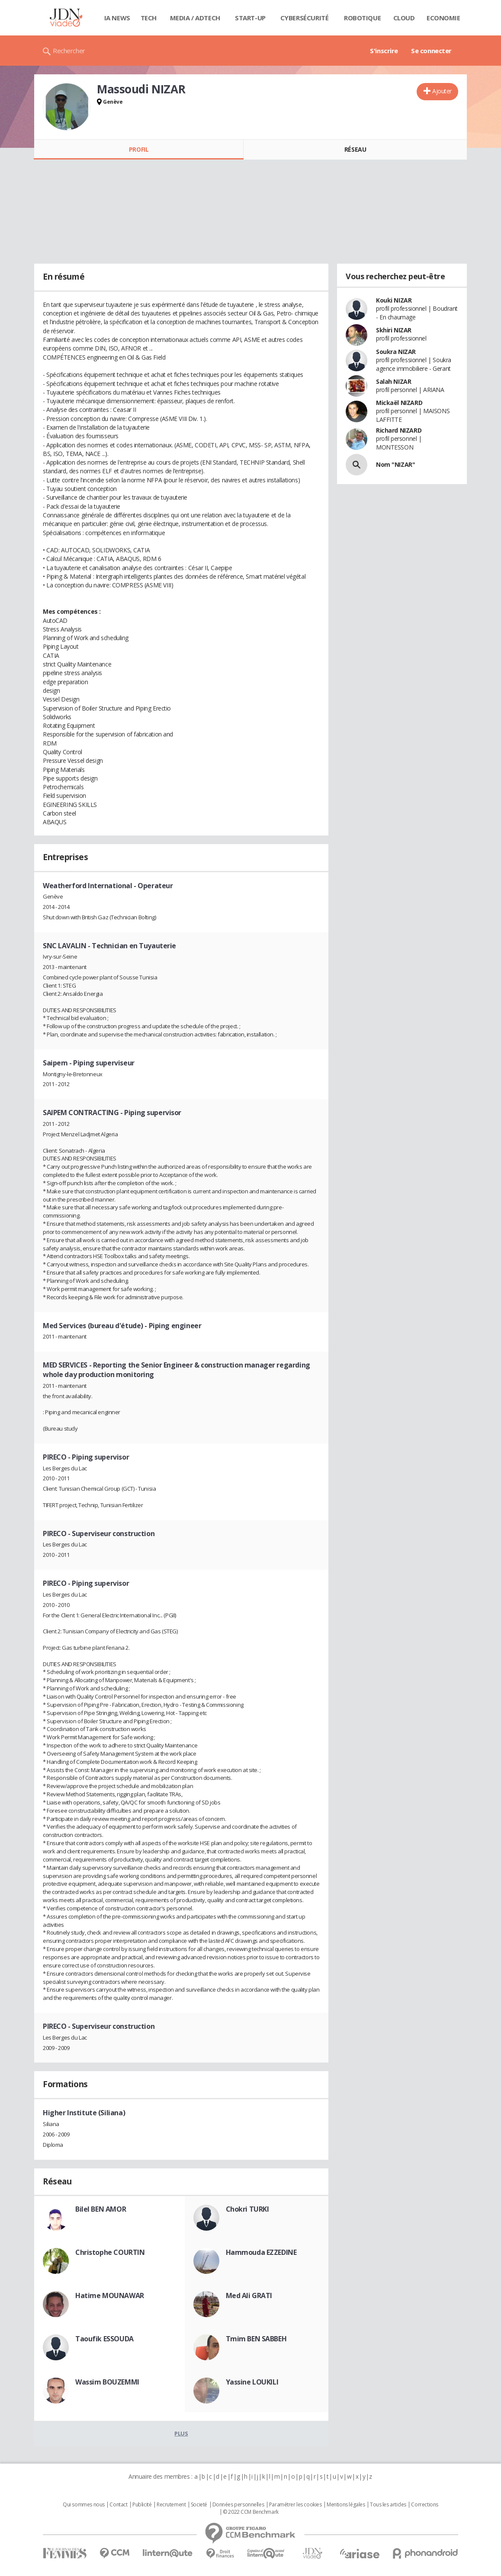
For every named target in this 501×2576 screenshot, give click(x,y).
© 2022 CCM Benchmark (251, 2512)
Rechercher (69, 50)
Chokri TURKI (247, 2209)
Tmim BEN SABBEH (256, 2338)
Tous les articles (388, 2505)
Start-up (250, 17)
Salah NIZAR (393, 381)
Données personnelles (238, 2505)
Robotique (362, 17)
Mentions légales (346, 2505)
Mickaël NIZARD (399, 403)
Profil (138, 149)
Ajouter (442, 91)
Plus (181, 2433)
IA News (117, 17)
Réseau (355, 149)
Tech (149, 17)
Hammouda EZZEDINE (261, 2252)
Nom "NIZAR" (395, 464)
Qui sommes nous (84, 2505)
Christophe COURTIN (110, 2252)
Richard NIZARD (398, 430)
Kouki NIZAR (393, 300)
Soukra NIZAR (396, 352)
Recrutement (171, 2505)
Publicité (141, 2505)
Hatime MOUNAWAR (109, 2295)
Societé (199, 2505)
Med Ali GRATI (249, 2295)
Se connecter (431, 50)
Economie (443, 17)
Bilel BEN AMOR (100, 2209)
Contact (118, 2505)
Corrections (424, 2505)
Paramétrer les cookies (295, 2505)
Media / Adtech (195, 17)
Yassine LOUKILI (252, 2382)
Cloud (404, 17)
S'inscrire (384, 50)
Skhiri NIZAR (393, 330)
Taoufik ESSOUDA (104, 2338)
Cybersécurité (304, 17)
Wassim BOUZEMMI (107, 2382)
